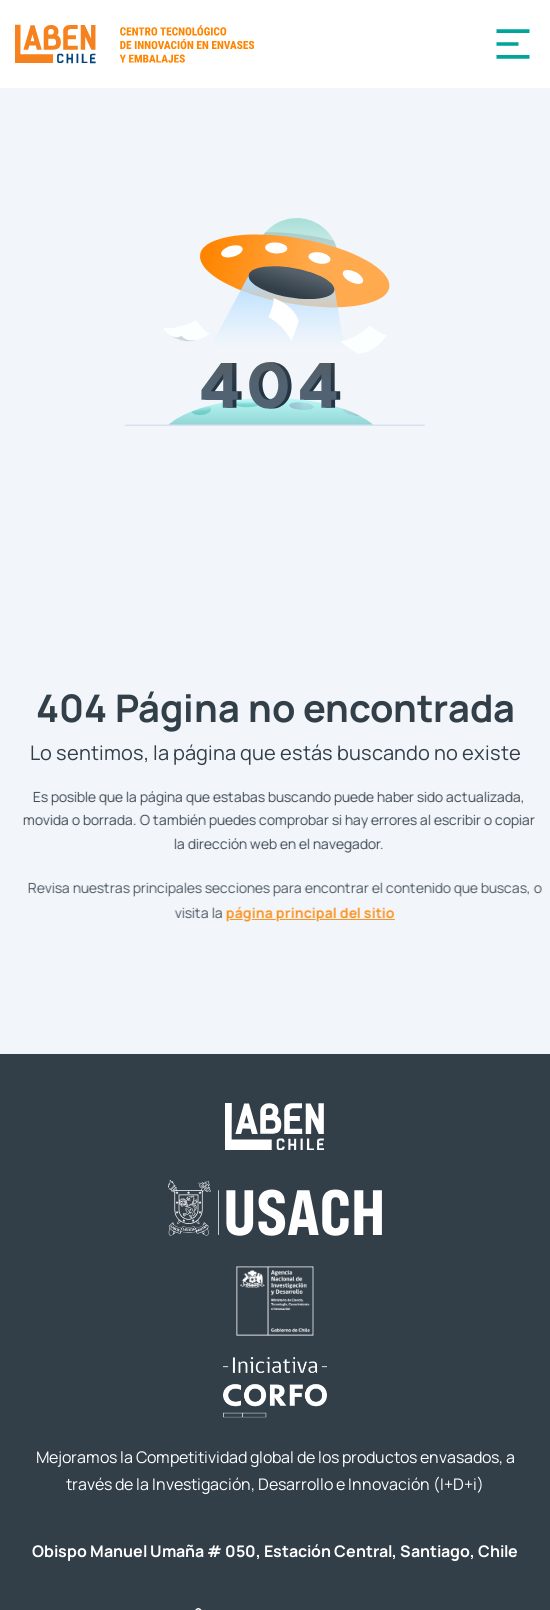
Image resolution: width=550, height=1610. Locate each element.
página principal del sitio (317, 911)
